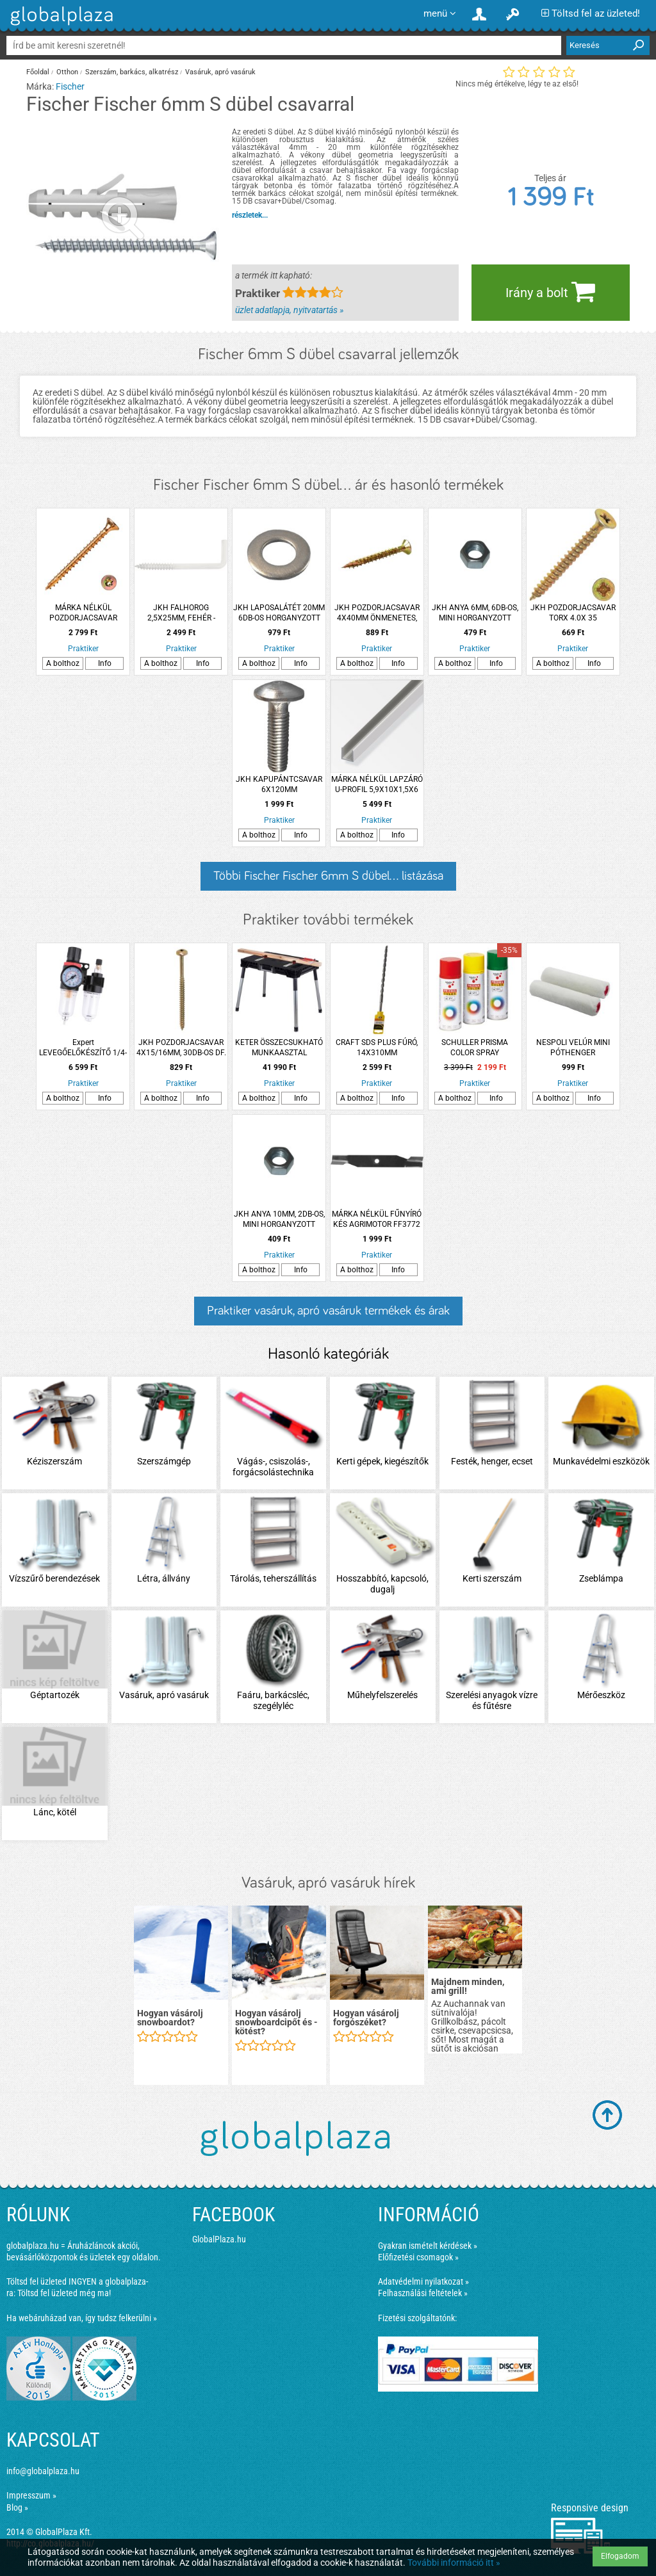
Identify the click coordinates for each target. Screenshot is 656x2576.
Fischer (70, 86)
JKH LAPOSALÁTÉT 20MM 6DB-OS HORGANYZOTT (279, 612)
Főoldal (37, 72)
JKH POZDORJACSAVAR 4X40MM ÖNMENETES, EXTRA (377, 613)
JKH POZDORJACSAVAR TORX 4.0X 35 (573, 612)
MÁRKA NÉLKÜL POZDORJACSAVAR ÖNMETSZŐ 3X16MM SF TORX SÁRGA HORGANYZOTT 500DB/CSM (83, 613)
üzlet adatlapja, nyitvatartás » (289, 310)
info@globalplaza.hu (42, 2471)
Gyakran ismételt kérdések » (427, 2245)
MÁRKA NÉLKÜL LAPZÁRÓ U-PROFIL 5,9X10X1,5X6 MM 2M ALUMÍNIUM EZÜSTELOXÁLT (377, 785)
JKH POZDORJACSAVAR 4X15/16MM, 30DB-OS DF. (181, 1047)
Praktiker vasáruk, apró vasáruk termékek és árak (328, 1310)
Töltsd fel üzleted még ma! (64, 2293)
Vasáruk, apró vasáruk (220, 72)
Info (104, 663)
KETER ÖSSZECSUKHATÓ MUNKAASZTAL (279, 1047)
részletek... (250, 215)
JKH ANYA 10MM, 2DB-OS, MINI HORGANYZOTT (279, 1219)
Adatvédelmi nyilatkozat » (423, 2281)
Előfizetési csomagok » (418, 2257)
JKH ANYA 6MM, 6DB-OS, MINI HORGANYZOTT (475, 612)
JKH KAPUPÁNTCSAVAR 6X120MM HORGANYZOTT (279, 785)
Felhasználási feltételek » (423, 2293)
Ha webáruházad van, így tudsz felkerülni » (81, 2318)
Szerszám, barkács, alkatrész (131, 72)
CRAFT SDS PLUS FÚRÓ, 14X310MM (377, 1047)
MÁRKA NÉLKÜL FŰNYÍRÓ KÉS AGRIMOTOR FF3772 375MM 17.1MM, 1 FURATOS (377, 1219)
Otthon (67, 72)
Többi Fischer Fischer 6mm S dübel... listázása (328, 876)
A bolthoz (62, 663)
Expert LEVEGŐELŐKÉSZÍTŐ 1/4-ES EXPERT (83, 1048)
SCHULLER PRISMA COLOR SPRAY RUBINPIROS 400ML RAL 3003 (475, 1048)
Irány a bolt (550, 291)
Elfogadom (620, 2556)
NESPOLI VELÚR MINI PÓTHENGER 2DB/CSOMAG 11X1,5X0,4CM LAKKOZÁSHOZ (573, 1048)
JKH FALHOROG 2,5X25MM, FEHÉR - (181, 612)
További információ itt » (453, 2562)
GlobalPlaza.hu (219, 2239)
